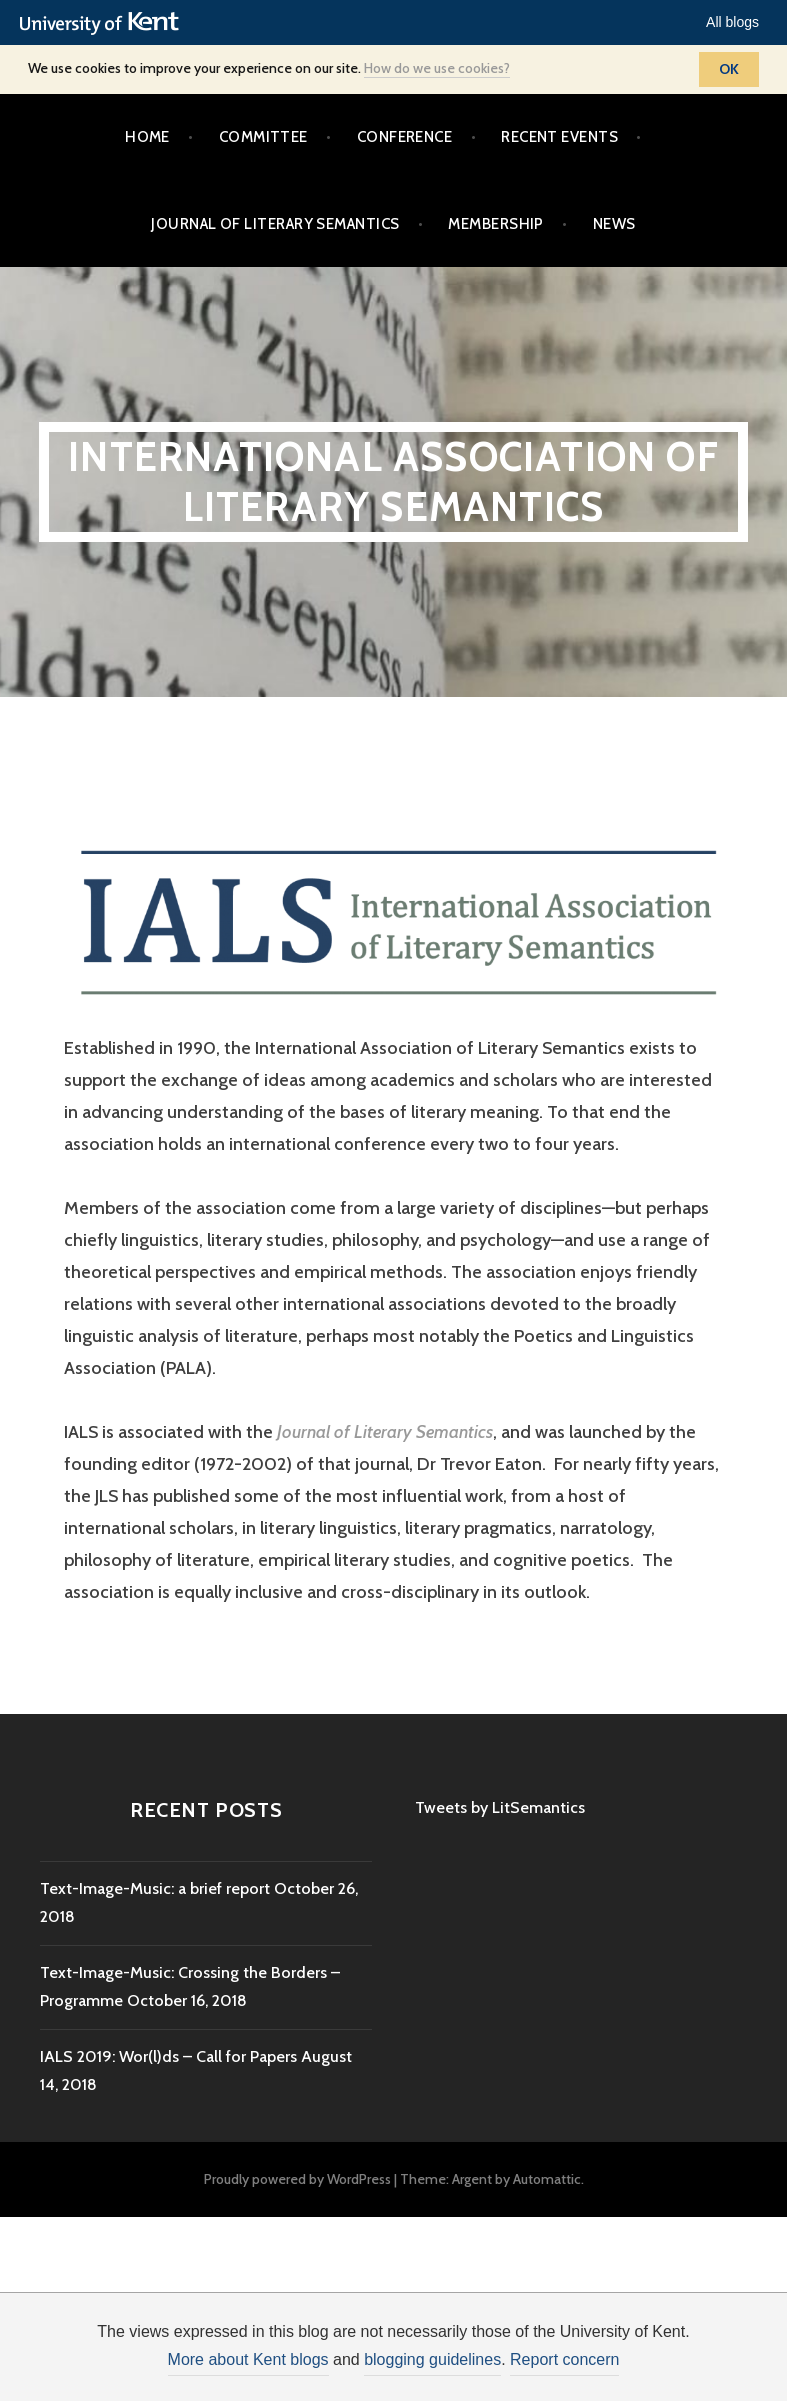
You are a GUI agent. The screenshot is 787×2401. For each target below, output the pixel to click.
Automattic (547, 2179)
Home (147, 137)
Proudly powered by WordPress (297, 2179)
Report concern (564, 2359)
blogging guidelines (432, 2359)
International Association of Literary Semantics (393, 481)
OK (729, 69)
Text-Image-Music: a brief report (155, 1888)
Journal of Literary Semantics (275, 224)
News (614, 224)
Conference (405, 137)
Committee (263, 137)
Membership (496, 224)
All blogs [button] (732, 22)
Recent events (559, 137)
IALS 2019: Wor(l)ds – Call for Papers (168, 2056)
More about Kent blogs (248, 2359)
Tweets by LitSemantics (500, 1807)
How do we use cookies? (437, 68)
